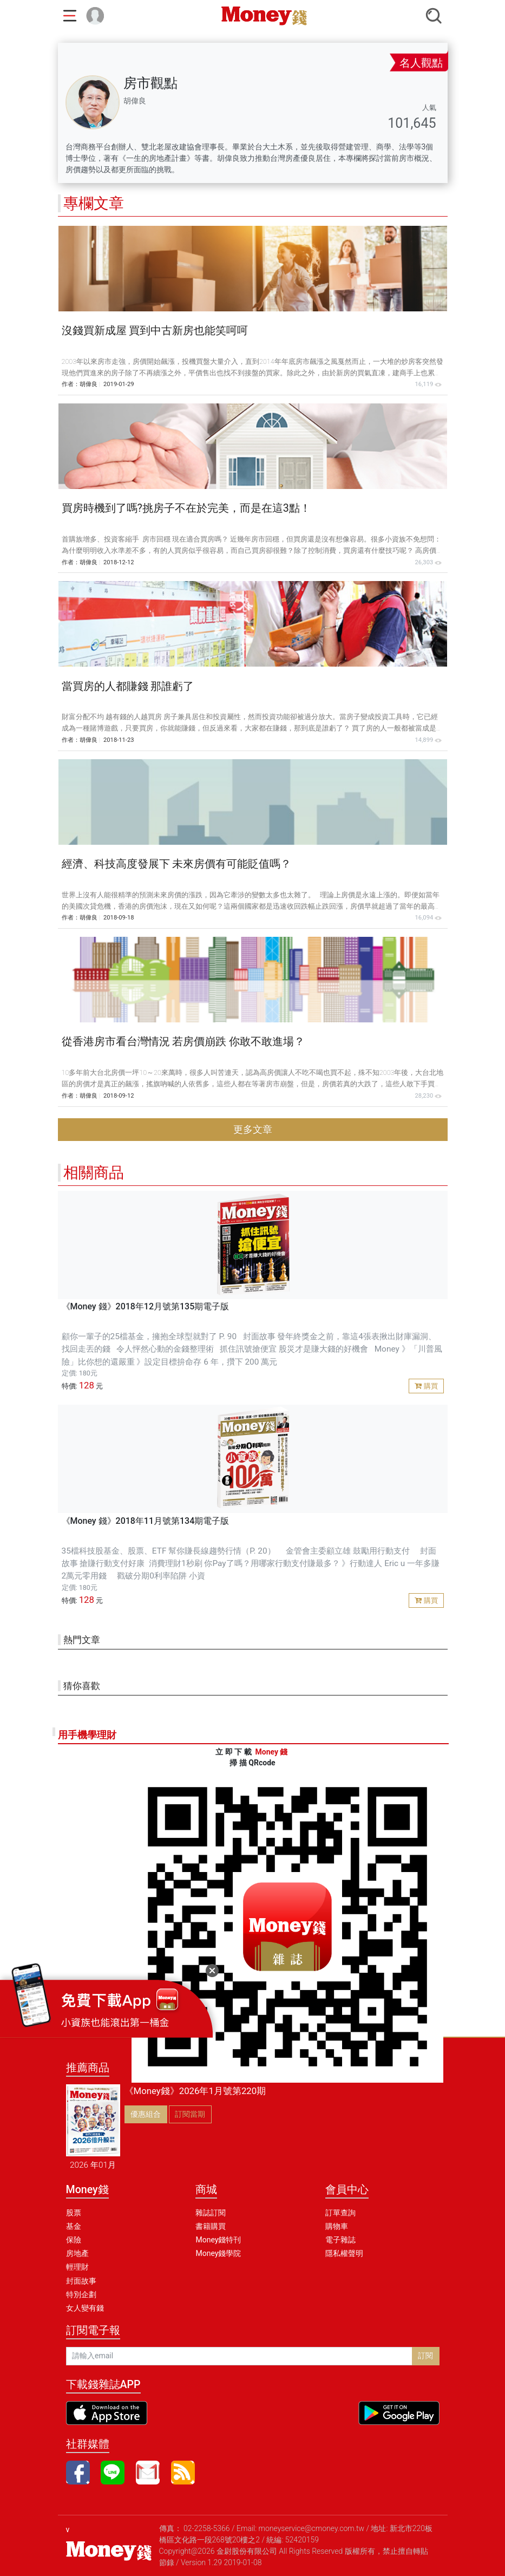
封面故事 (81, 2281)
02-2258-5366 (206, 2528)
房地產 (77, 2253)
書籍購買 (210, 2226)
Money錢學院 (218, 2253)
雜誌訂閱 (210, 2212)
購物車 (336, 2226)
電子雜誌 (340, 2239)
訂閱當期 (190, 2114)
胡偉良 (88, 384)
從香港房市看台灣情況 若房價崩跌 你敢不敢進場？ (183, 1041)
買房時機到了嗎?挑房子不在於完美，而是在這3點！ (186, 508)
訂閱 (425, 2355)
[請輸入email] (239, 2356)
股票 (73, 2212)
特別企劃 (81, 2294)
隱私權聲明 (344, 2253)
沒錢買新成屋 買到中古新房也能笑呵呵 (155, 330)
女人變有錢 (85, 2308)
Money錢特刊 (218, 2239)
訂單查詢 (340, 2212)
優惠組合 (145, 2114)
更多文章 (252, 1129)
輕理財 (77, 2266)
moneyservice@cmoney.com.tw (312, 2528)
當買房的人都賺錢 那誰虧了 (128, 686)
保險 (73, 2239)
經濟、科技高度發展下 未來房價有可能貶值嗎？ (177, 864)
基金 (73, 2226)
